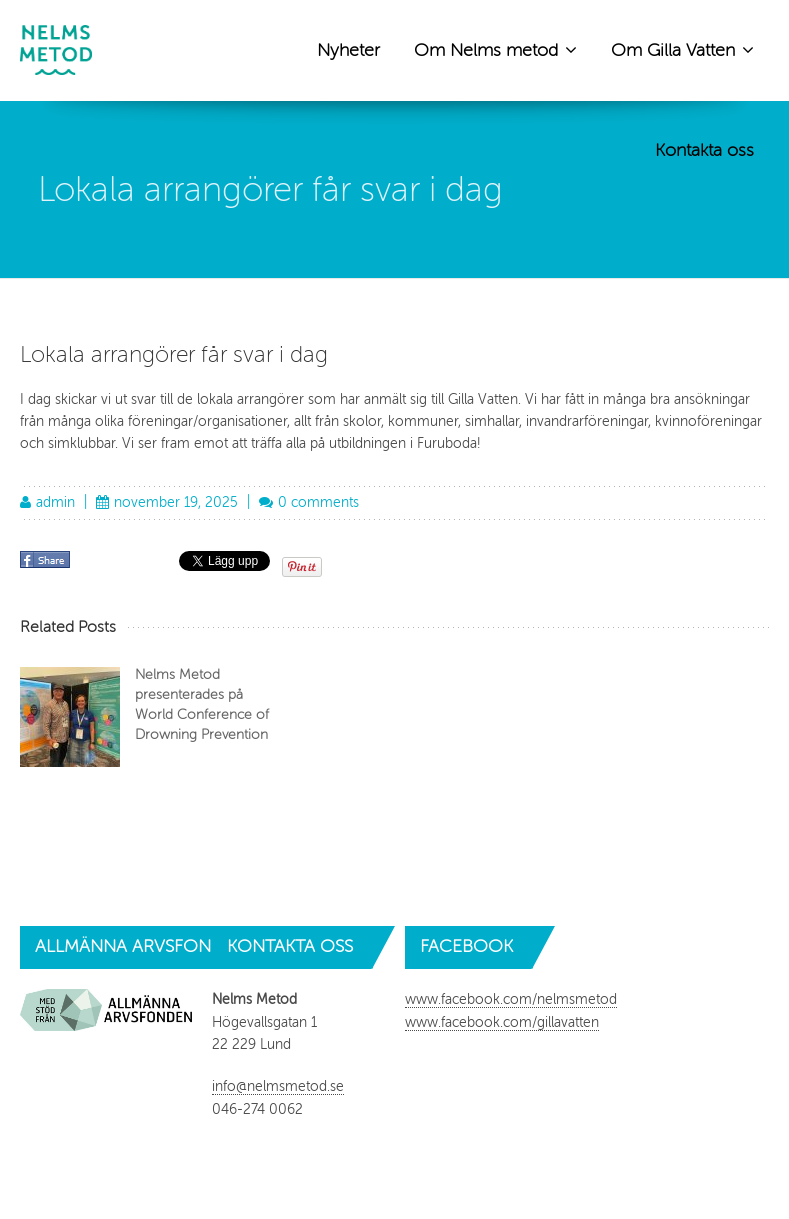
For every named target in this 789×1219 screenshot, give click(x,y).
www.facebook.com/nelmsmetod (511, 999)
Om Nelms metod (495, 49)
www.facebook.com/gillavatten (502, 1022)
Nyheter (348, 50)
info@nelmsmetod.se (278, 1086)
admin (55, 502)
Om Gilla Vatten (682, 49)
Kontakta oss (704, 150)
